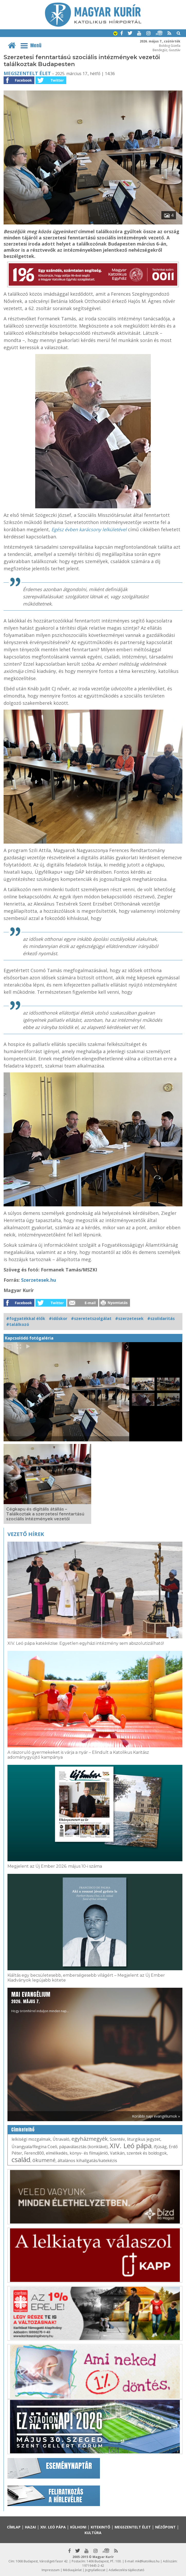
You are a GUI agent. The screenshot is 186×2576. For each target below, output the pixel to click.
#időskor (58, 1318)
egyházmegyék (89, 2138)
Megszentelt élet (27, 73)
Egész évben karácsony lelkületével (89, 529)
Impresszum (51, 2570)
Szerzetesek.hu (38, 1280)
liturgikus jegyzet (143, 2139)
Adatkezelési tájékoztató (126, 2570)
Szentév (117, 2139)
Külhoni (78, 2527)
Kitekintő (100, 2527)
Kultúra (93, 2532)
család (21, 2159)
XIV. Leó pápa (131, 2145)
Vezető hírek (25, 1534)
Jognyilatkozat (95, 2570)
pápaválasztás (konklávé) (83, 2146)
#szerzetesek (129, 1318)
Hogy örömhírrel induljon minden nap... (40, 2001)
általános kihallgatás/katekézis (87, 2160)
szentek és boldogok (147, 2153)
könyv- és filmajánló (89, 2153)
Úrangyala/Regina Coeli (34, 2146)
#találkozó (17, 1324)
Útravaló (61, 2139)
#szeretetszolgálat (91, 1318)
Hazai (30, 2527)
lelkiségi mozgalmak (31, 2139)
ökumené (43, 2160)
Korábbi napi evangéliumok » (156, 2116)
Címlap (14, 2527)
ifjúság (160, 2146)
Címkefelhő (23, 2129)
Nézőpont (165, 2527)
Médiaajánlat (72, 2570)
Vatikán (117, 2153)
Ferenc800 (34, 2153)
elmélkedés (57, 2153)
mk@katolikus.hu (147, 2561)
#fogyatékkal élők (25, 1318)
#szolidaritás (161, 1318)
